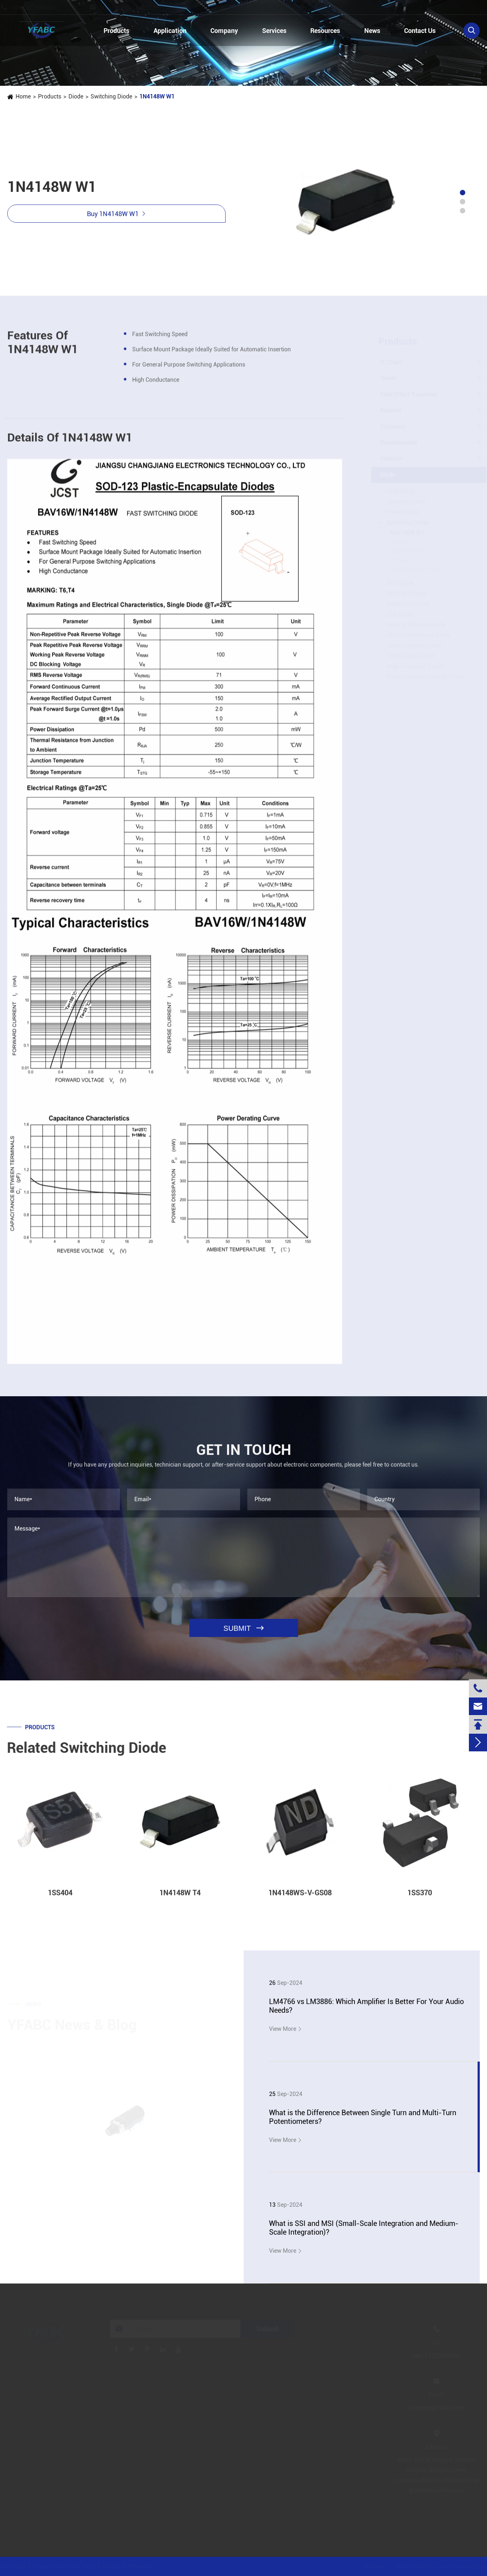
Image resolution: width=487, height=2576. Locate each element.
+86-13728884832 (42, 7)
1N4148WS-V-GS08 (415, 569)
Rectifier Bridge (406, 593)
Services (274, 30)
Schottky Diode (406, 501)
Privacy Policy (413, 2566)
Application (170, 30)
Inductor (392, 458)
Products (116, 30)
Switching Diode (111, 96)
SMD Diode (401, 491)
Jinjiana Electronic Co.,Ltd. (67, 2566)
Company (224, 30)
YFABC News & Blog (72, 2025)
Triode (388, 378)
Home (23, 96)
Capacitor (393, 426)
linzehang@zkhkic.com (136, 7)
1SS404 (400, 560)
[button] (462, 192)
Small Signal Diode (411, 655)
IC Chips (391, 362)
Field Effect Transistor (409, 394)
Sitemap (373, 2566)
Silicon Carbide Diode (414, 645)
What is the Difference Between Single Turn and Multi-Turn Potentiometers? (362, 2117)
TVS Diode (400, 583)
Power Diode (403, 512)
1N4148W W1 (157, 96)
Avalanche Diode (408, 603)
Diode (75, 96)
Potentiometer (399, 442)
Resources (325, 30)
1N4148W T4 (406, 551)
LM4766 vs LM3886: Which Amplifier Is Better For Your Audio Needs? (366, 2006)
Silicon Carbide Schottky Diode (426, 676)
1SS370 (400, 541)
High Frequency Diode (415, 666)
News (372, 30)
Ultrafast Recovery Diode (418, 635)
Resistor (391, 410)
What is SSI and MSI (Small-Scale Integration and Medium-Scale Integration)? (363, 2227)
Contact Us (420, 30)
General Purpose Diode (416, 624)
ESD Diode (400, 614)
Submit (267, 2328)
